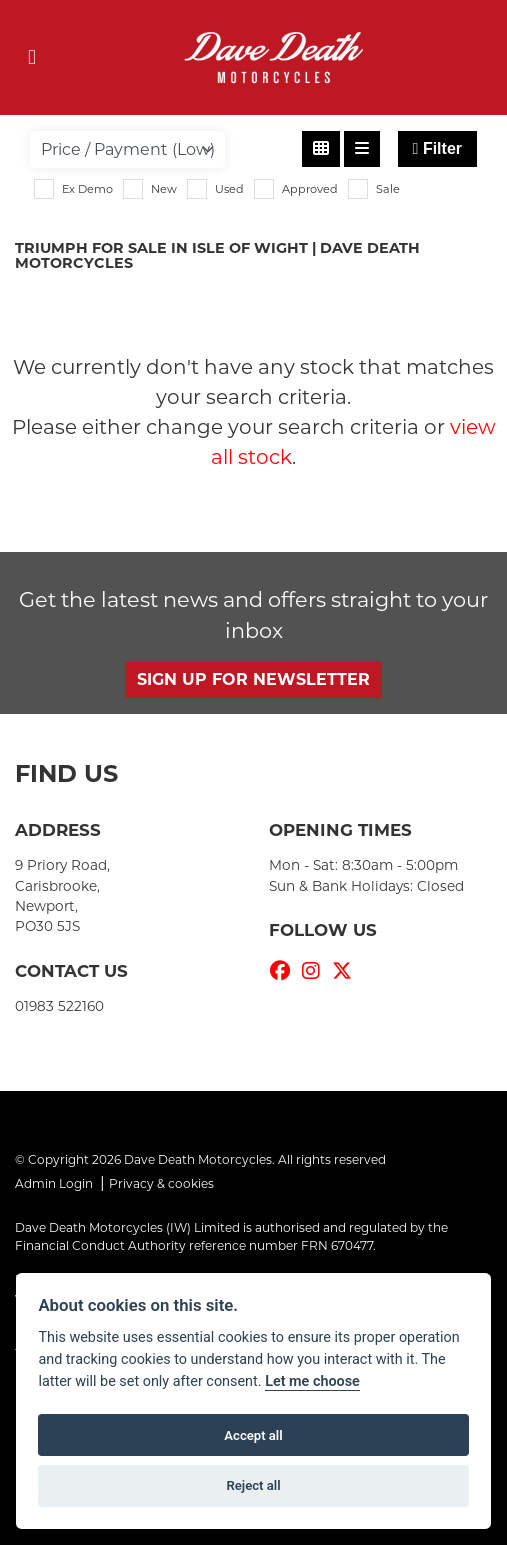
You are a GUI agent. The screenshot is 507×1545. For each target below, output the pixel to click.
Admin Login (54, 1183)
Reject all (253, 1485)
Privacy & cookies (161, 1183)
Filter (437, 148)
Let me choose (312, 1381)
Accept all (253, 1435)
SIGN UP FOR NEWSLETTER (253, 679)
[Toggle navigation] (32, 57)
